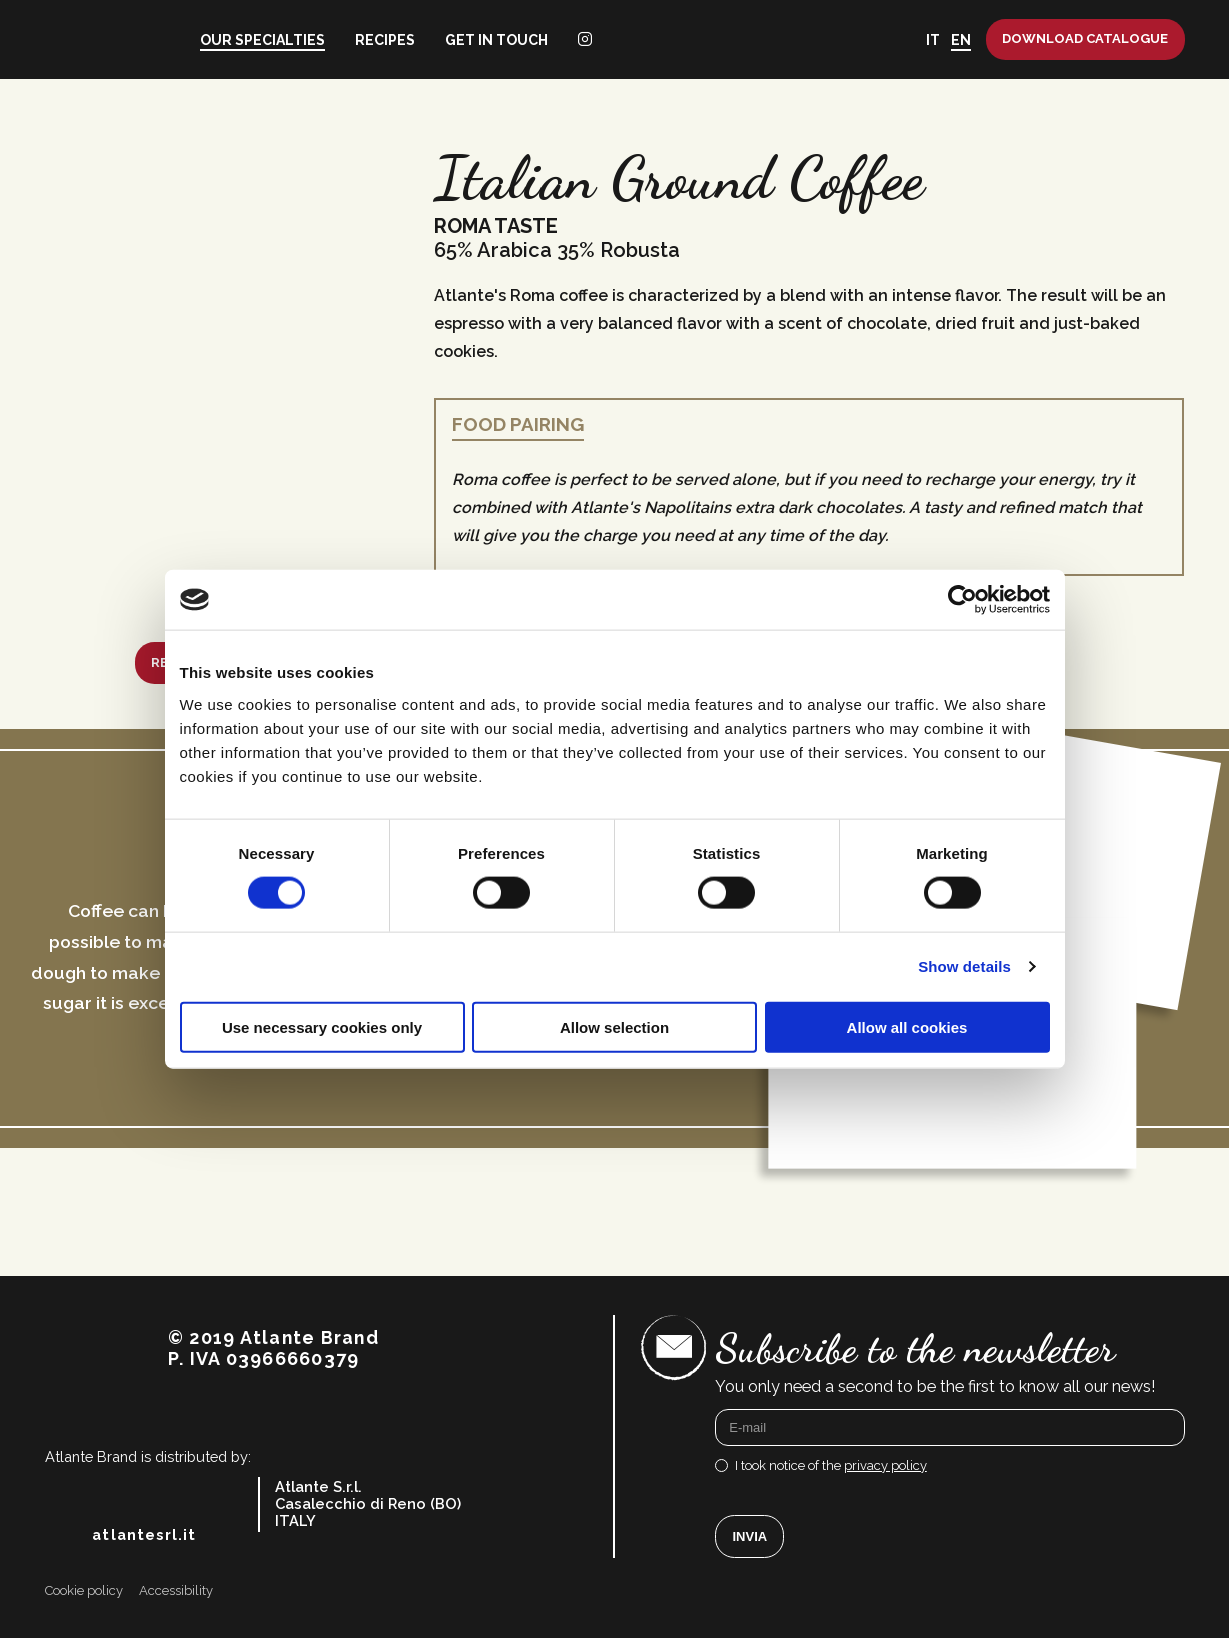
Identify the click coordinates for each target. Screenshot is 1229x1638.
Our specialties (262, 40)
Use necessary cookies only (322, 1026)
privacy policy (885, 1465)
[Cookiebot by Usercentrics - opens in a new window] (962, 600)
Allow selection (614, 1026)
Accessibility (176, 1591)
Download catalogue (1085, 38)
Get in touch (496, 40)
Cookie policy (84, 1591)
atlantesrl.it (143, 1535)
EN (961, 40)
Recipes (385, 40)
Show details (964, 966)
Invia (750, 1536)
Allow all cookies (907, 1026)
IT (933, 40)
